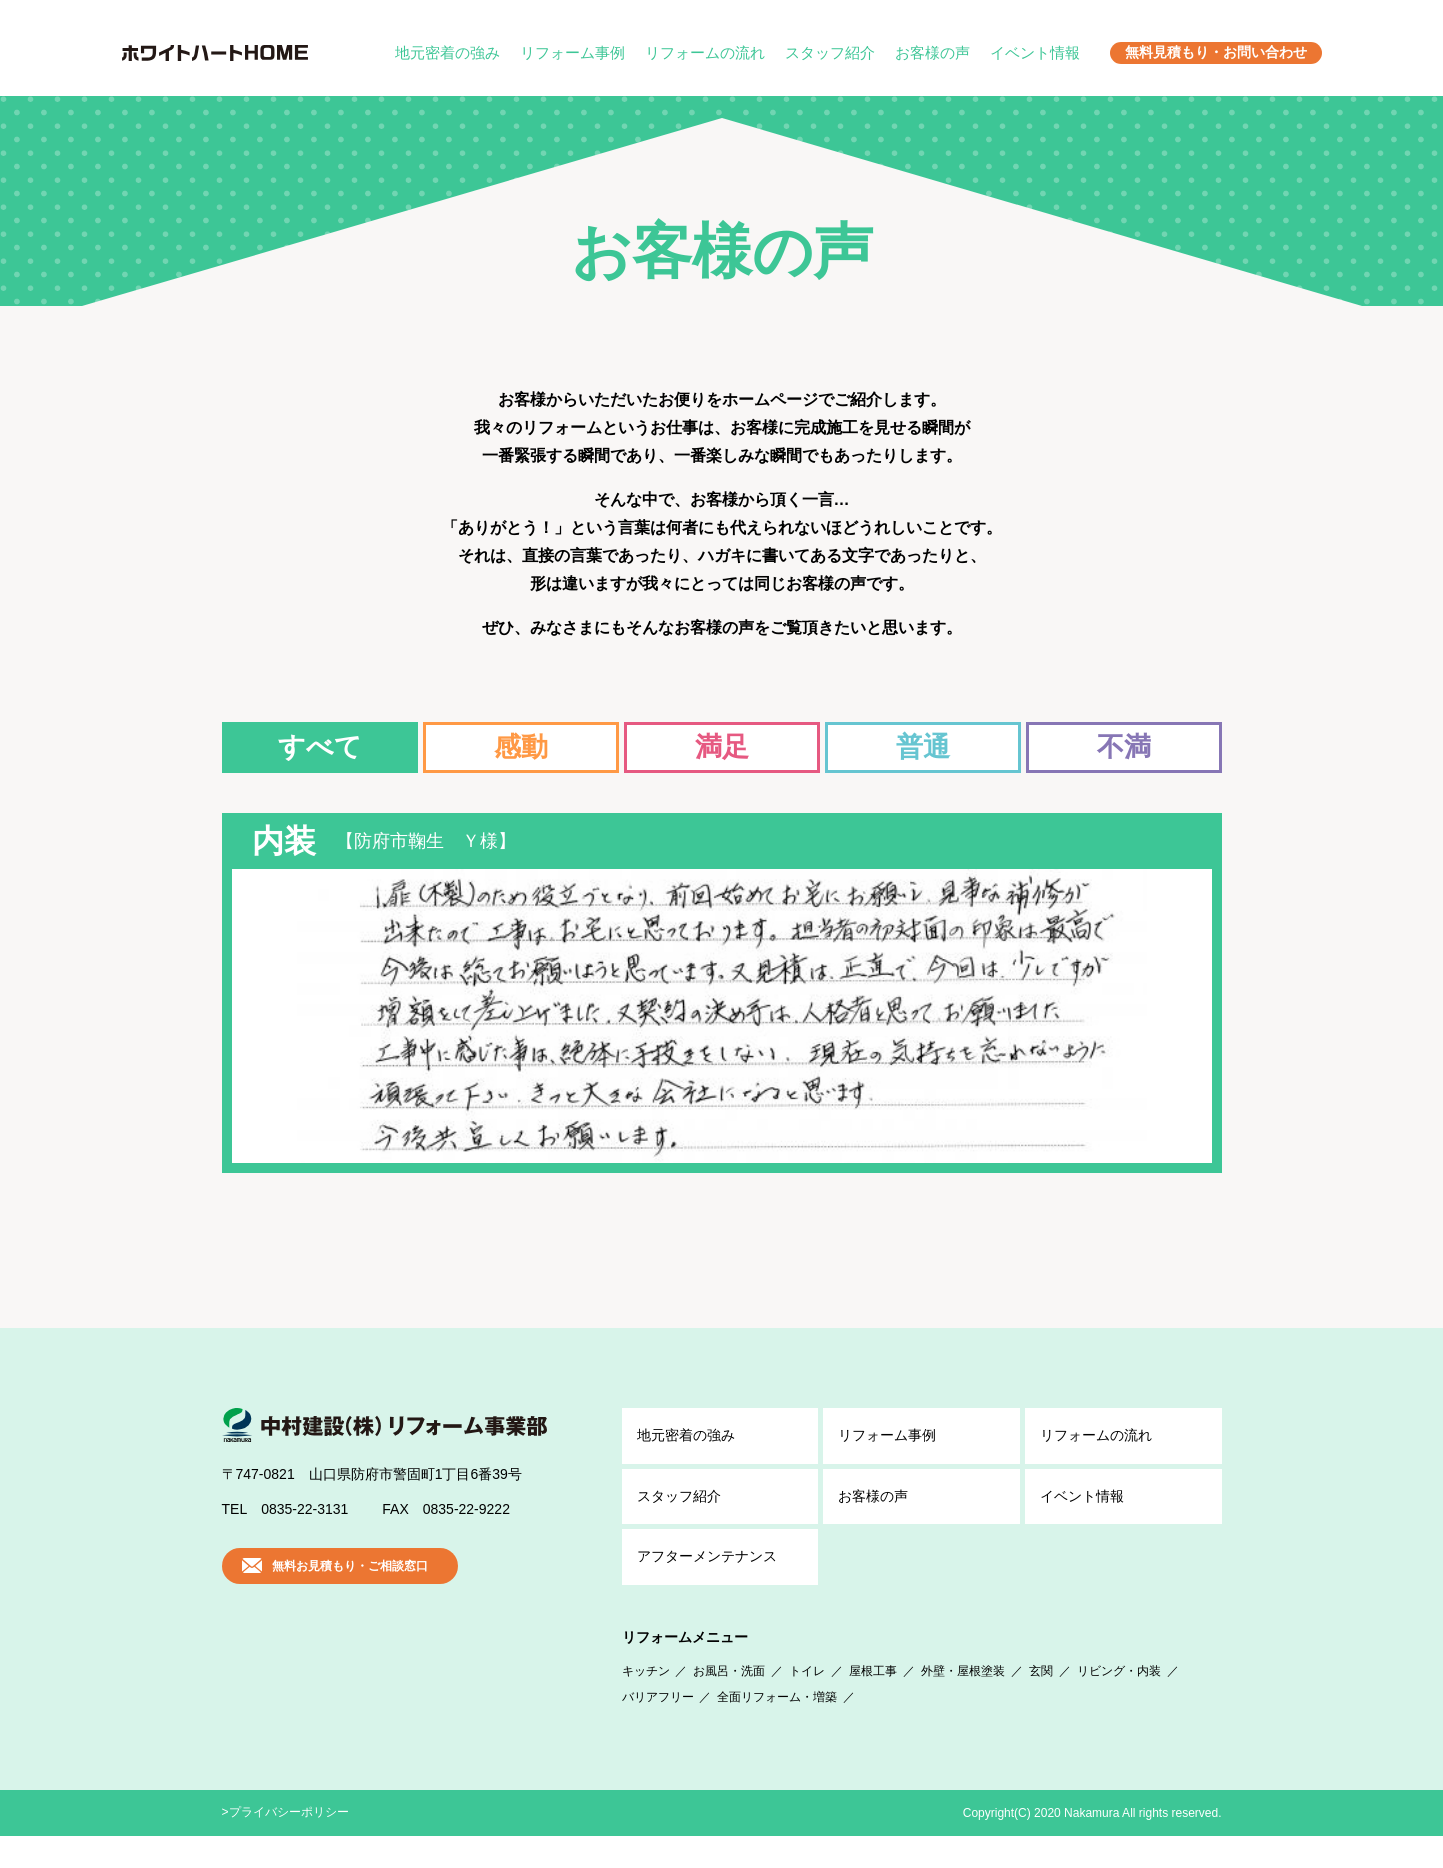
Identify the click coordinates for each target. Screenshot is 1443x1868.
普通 (923, 747)
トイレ (807, 1703)
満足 (722, 747)
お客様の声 (932, 52)
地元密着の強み (447, 52)
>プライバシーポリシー (285, 1844)
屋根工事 (873, 1703)
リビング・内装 (1119, 1703)
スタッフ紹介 (830, 52)
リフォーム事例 (572, 52)
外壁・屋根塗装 (963, 1703)
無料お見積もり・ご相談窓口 (350, 1598)
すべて (320, 747)
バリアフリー (658, 1729)
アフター (707, 1589)
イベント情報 (1035, 52)
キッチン (646, 1703)
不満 (1124, 747)
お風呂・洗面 (729, 1703)
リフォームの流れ (705, 52)
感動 (521, 747)
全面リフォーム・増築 (777, 1729)
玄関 (1041, 1703)
